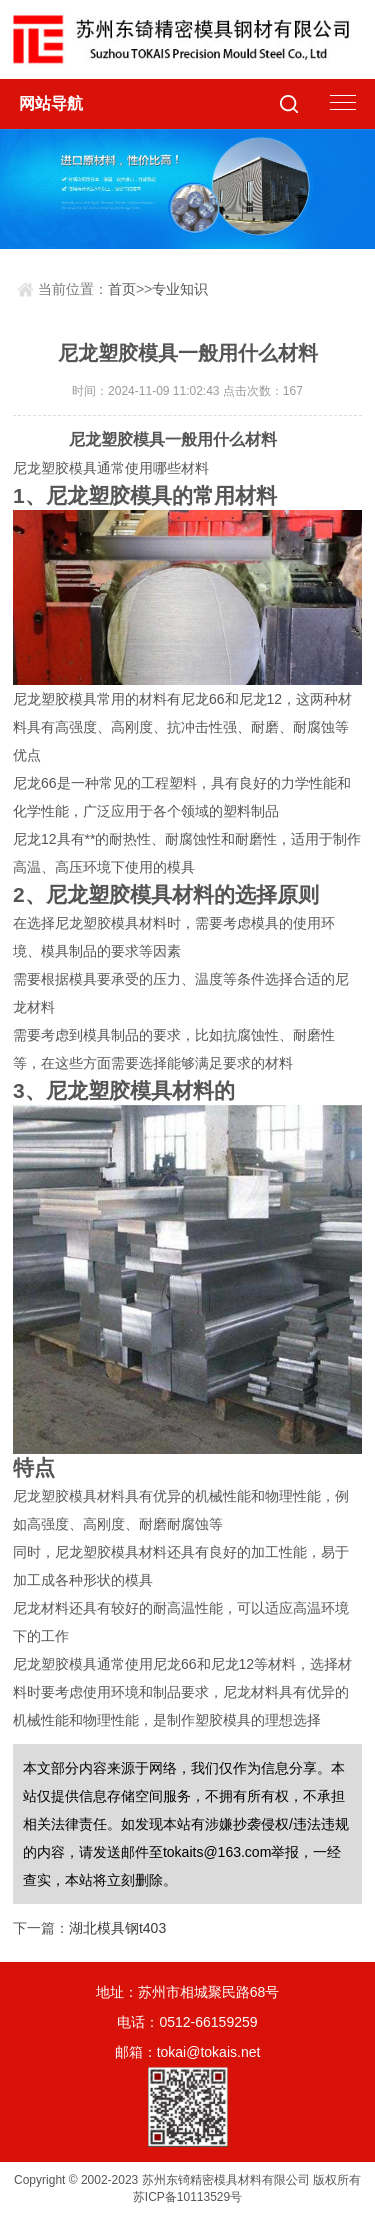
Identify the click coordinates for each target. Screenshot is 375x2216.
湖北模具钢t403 (117, 1928)
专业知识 (180, 289)
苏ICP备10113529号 (187, 2197)
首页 (122, 289)
